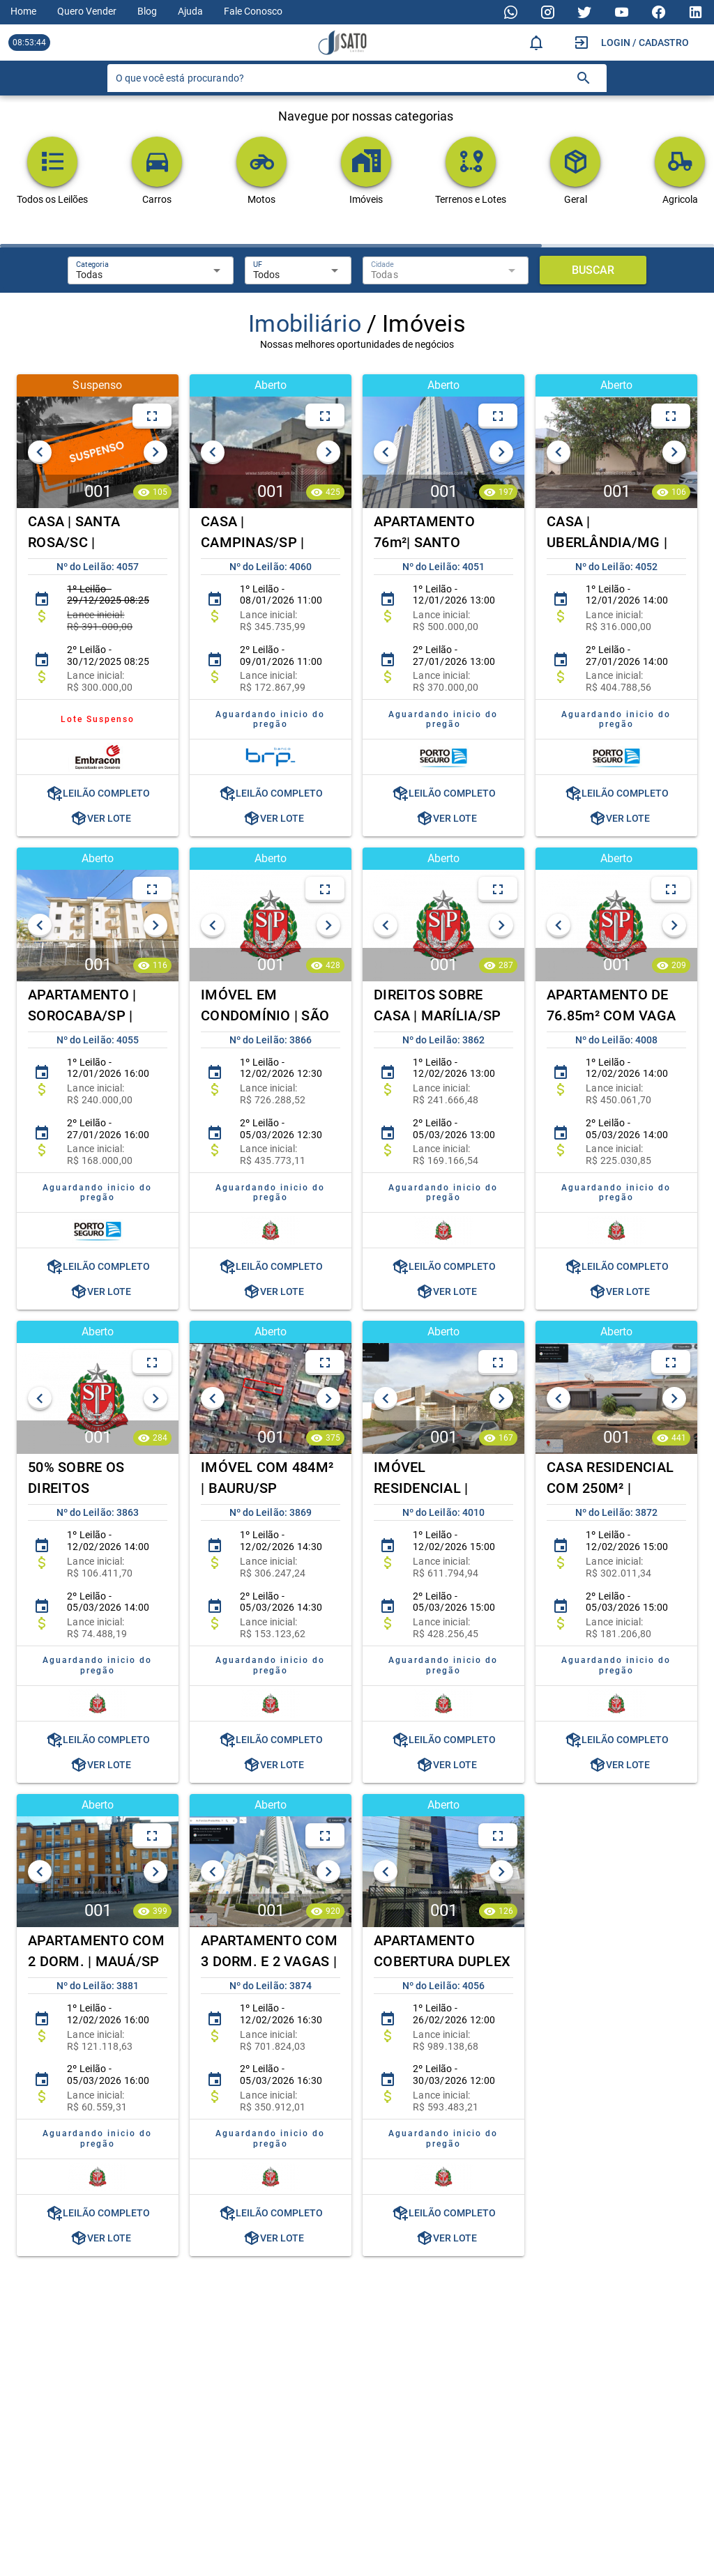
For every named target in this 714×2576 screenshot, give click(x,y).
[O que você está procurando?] (340, 78)
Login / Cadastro (645, 42)
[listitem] (97, 608)
